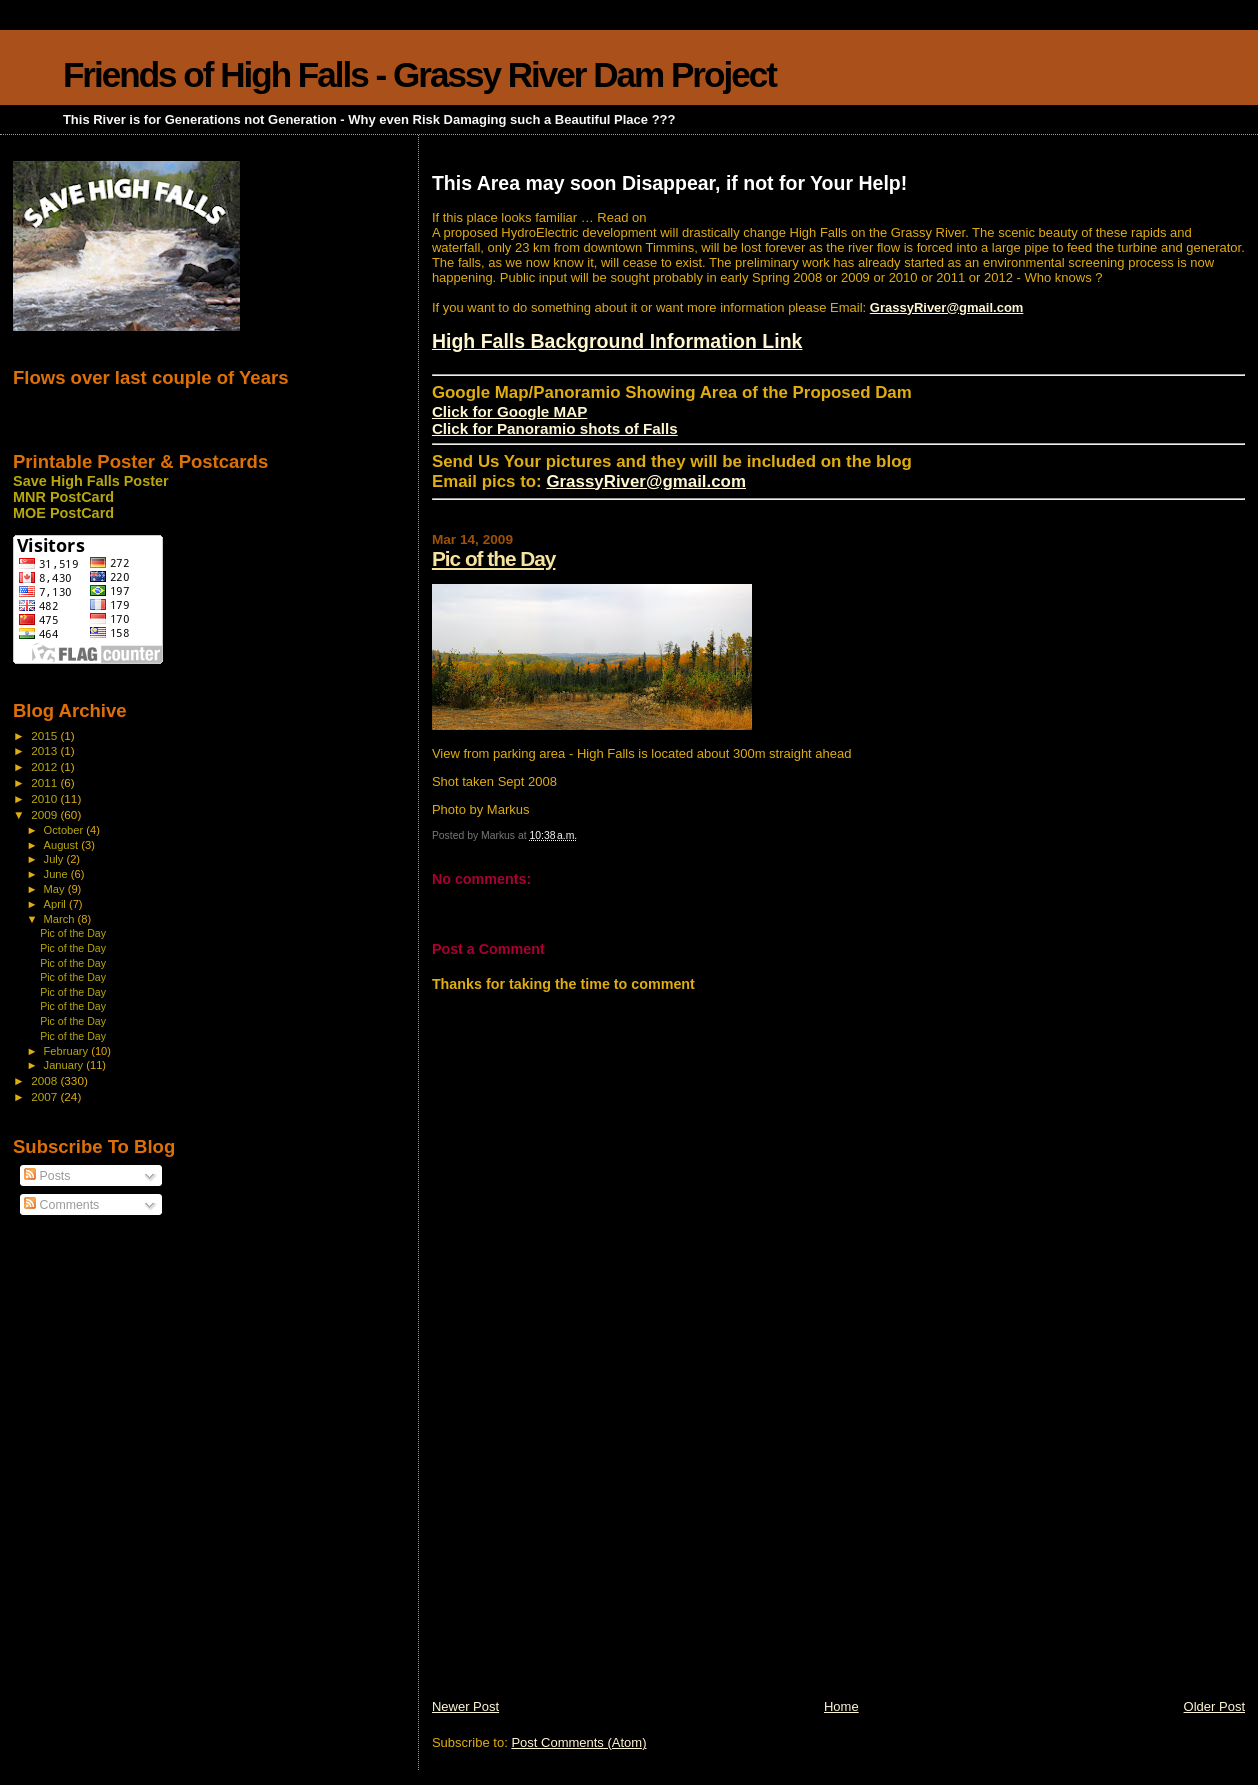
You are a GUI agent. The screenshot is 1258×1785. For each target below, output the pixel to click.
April (56, 904)
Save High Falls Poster (91, 481)
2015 (45, 735)
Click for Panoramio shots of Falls (555, 428)
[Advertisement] (582, 1558)
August (63, 845)
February (68, 1051)
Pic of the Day (494, 558)
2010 (45, 798)
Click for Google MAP (509, 411)
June (57, 874)
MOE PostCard (63, 513)
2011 (45, 782)
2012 (45, 766)
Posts (47, 1176)
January (65, 1065)
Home (841, 1706)
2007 (45, 1096)
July (55, 859)
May (56, 889)
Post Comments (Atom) (578, 1742)
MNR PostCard (63, 497)
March (61, 919)
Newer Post (465, 1706)
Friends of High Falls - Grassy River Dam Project (419, 74)
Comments (61, 1205)
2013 (45, 750)
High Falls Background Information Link (617, 341)
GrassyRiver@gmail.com (947, 307)
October (65, 830)
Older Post (1214, 1706)
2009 (45, 814)
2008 (45, 1080)
